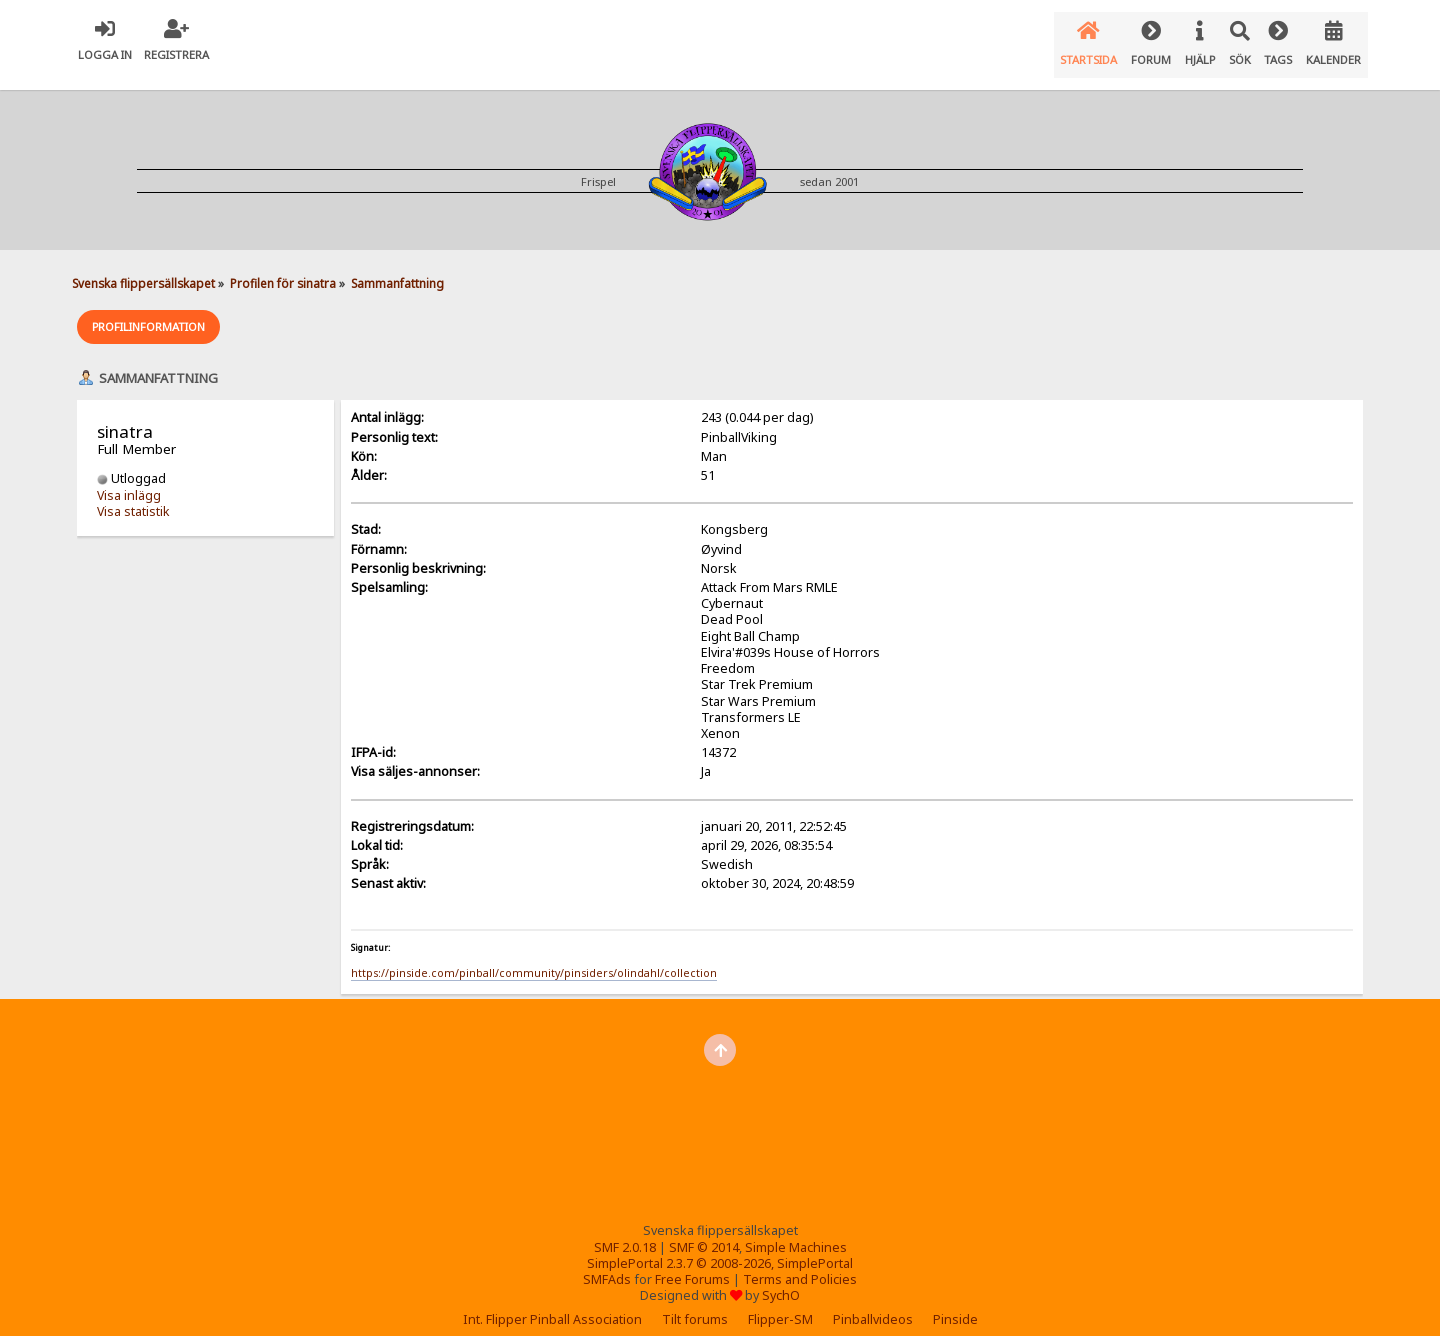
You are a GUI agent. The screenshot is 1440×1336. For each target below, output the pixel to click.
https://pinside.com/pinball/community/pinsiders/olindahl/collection (534, 956)
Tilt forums (695, 1302)
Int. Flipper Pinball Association (552, 1302)
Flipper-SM (780, 1302)
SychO (781, 1278)
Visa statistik (133, 494)
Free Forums (692, 1262)
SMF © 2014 (704, 1230)
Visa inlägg (129, 478)
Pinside (955, 1302)
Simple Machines (796, 1230)
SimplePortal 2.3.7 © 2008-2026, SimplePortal (720, 1246)
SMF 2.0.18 (625, 1230)
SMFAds (607, 1262)
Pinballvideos (873, 1302)
